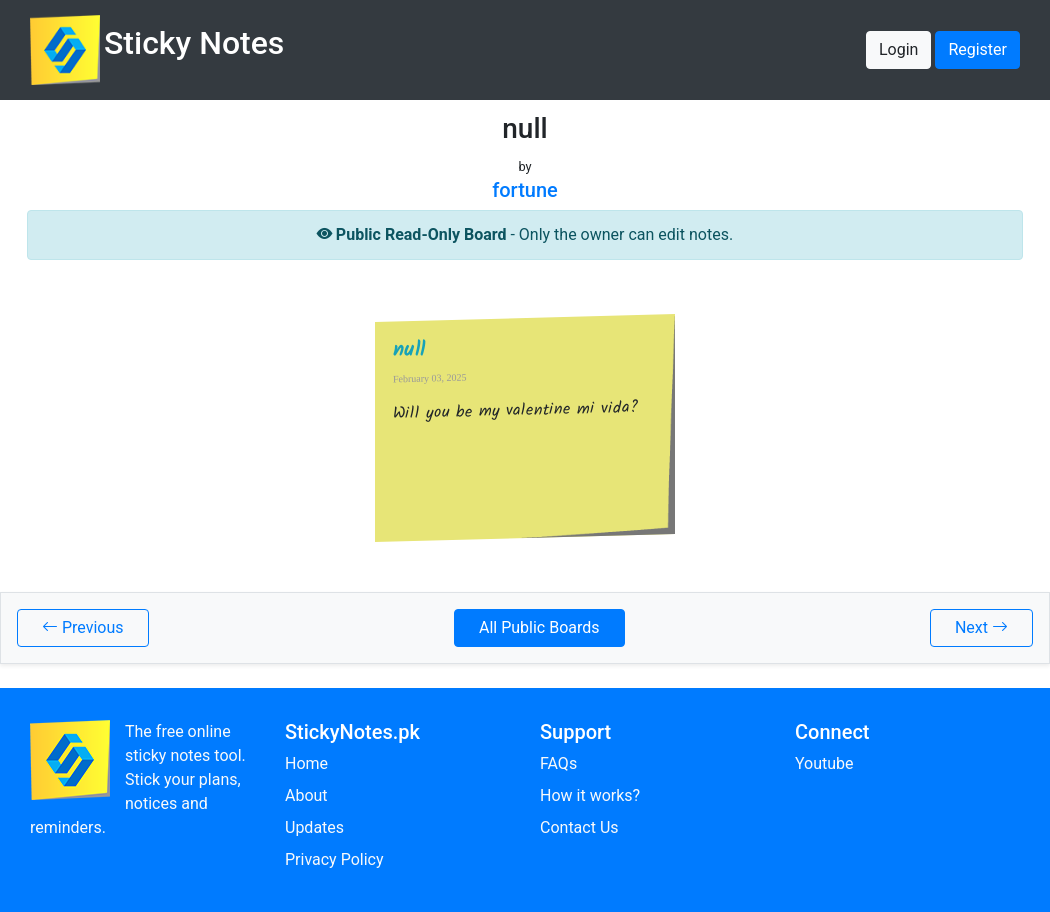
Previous (83, 627)
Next (981, 627)
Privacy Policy (334, 859)
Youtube (824, 763)
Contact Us (579, 827)
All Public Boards (539, 627)
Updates (314, 827)
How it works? (590, 795)
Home (306, 763)
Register (977, 49)
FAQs (558, 763)
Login (898, 49)
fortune (525, 190)
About (306, 795)
